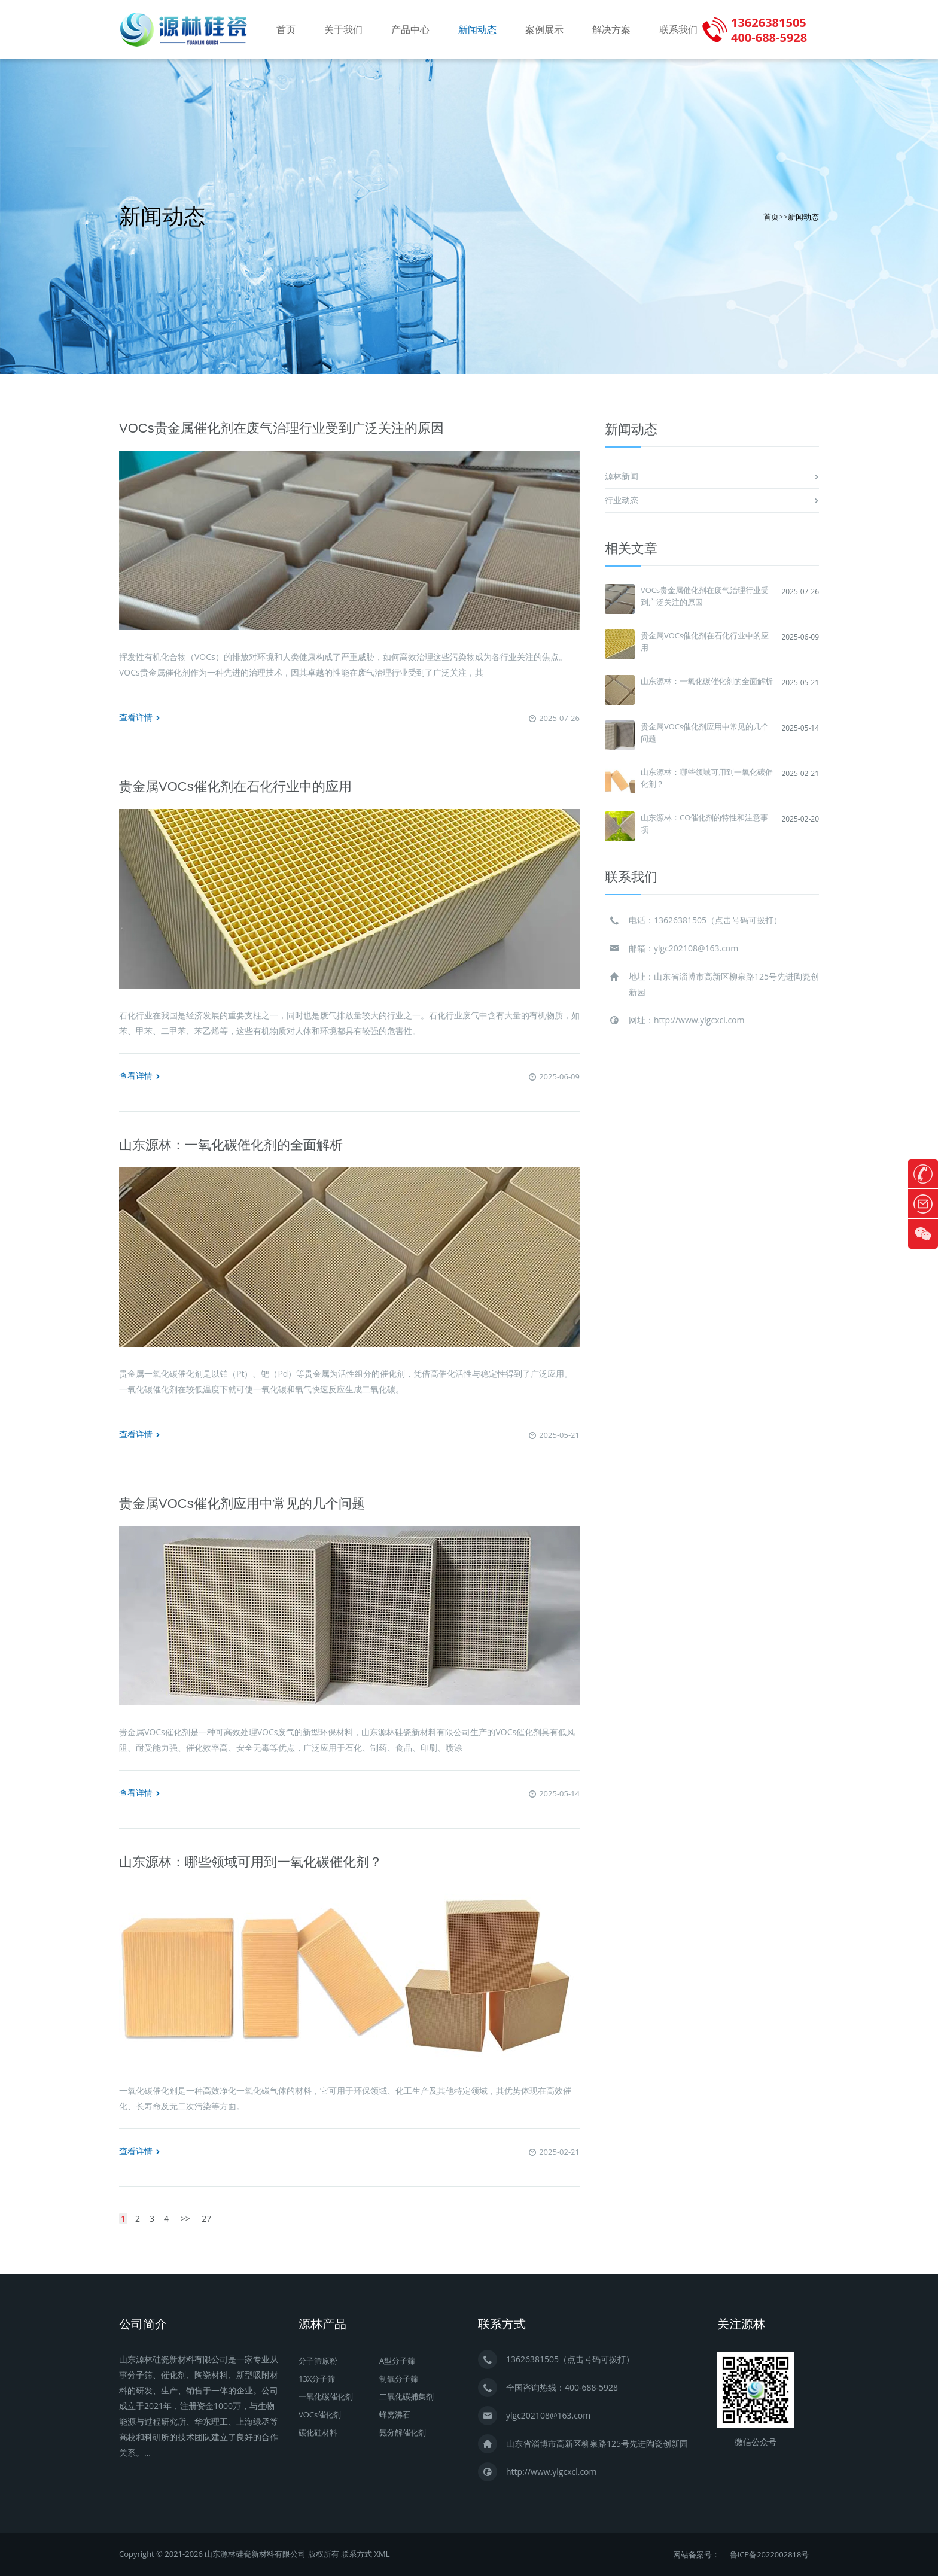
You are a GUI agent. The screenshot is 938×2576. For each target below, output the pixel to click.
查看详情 (139, 717)
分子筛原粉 (318, 2360)
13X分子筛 (317, 2378)
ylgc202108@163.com (696, 948)
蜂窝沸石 (394, 2414)
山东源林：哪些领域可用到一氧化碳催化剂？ (250, 1861)
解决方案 (611, 30)
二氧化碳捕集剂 (406, 2396)
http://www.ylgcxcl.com (699, 1020)
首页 (286, 30)
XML (381, 2553)
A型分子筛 (397, 2360)
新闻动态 (477, 30)
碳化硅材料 (318, 2432)
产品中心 (410, 30)
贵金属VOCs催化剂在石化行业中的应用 (235, 786)
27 (206, 2218)
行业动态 (621, 500)
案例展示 (544, 30)
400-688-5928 (591, 2387)
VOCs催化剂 (320, 2414)
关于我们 (343, 30)
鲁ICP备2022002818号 (769, 2554)
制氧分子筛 (398, 2378)
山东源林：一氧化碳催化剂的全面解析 (231, 1145)
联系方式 (356, 2553)
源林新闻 (621, 476)
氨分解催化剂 (402, 2432)
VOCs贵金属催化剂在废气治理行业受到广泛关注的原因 (281, 428)
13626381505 (680, 920)
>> (185, 2218)
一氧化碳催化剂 (326, 2396)
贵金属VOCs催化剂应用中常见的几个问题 (242, 1503)
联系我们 (678, 30)
